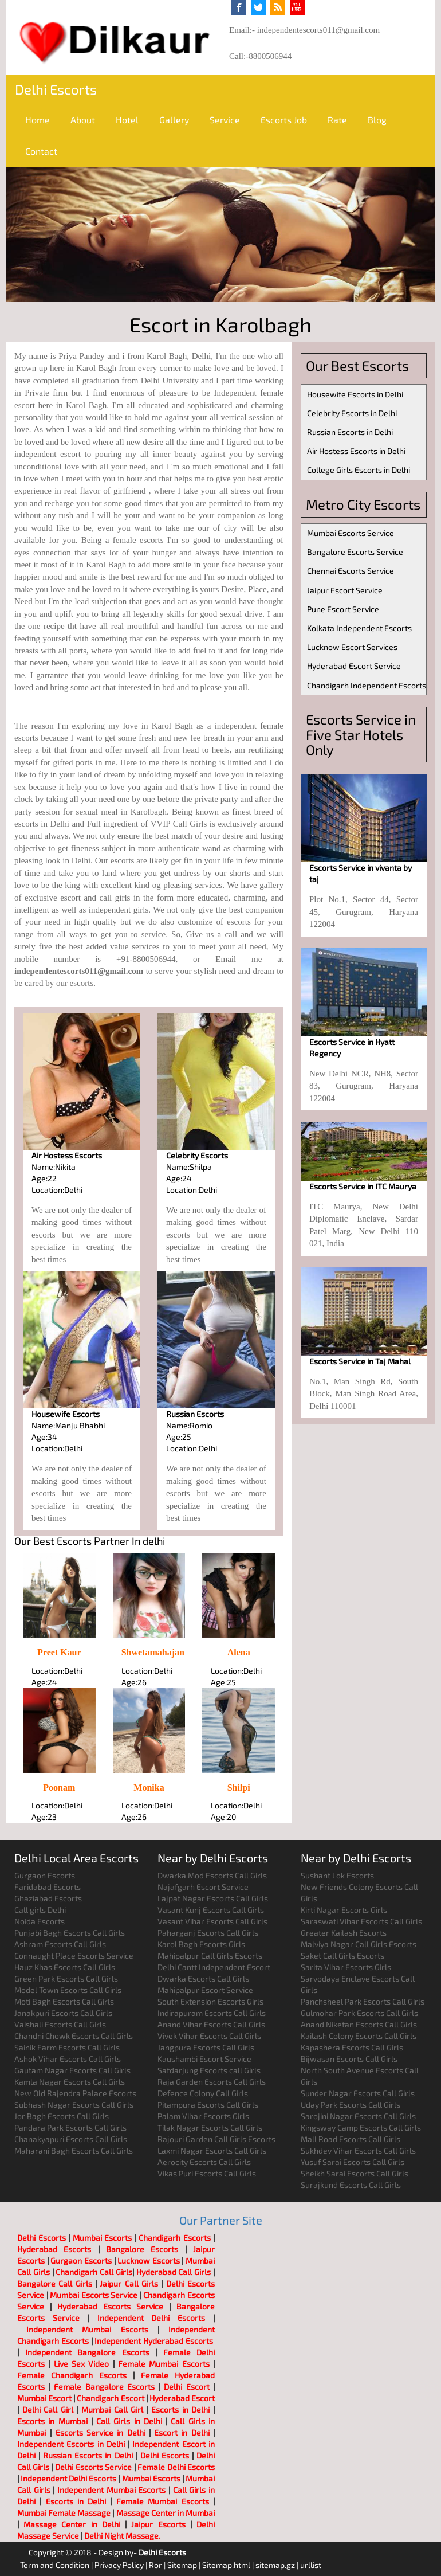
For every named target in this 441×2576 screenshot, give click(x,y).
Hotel (127, 119)
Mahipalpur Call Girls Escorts (210, 1955)
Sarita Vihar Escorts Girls (346, 1967)
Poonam (59, 1787)
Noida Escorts (39, 1921)
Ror (155, 2565)
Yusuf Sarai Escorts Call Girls (352, 2162)
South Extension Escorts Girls (210, 2001)
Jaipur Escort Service (345, 590)
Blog (377, 119)
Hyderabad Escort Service (354, 666)
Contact (41, 151)
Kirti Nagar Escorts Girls (344, 1910)
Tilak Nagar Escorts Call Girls (210, 2127)
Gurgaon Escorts (44, 1875)
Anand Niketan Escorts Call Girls (359, 2024)
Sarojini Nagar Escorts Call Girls (358, 2116)
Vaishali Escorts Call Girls (60, 2024)
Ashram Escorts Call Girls (60, 1944)
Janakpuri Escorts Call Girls (63, 2013)
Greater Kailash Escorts (344, 1932)
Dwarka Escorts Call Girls (203, 1978)
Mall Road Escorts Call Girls (350, 2139)
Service (225, 119)
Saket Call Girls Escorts (342, 1955)
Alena (238, 1652)
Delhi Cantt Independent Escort (214, 1967)
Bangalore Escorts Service (355, 552)
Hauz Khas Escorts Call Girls (64, 1967)
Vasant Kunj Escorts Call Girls (211, 1910)
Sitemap (182, 2565)
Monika (148, 1787)
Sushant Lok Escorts (337, 1875)
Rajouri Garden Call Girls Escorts (216, 2139)
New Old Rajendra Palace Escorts (75, 2093)
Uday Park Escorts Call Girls (350, 2104)
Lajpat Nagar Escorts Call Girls (213, 1898)
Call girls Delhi (40, 1910)
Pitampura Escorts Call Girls (208, 2104)
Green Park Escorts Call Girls (66, 1978)
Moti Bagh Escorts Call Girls (64, 2001)
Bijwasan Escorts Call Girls (349, 2059)
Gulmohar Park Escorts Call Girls (359, 2013)
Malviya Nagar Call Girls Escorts (358, 1944)
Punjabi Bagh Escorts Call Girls (69, 1932)
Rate (337, 119)
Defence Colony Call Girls (203, 2093)
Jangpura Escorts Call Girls (206, 2047)
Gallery (174, 119)
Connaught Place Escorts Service (73, 1955)
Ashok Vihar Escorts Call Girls (67, 2059)
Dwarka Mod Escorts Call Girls (212, 1875)
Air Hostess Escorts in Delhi (356, 451)
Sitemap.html (226, 2565)
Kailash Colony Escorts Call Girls (358, 2036)
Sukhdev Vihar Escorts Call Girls (358, 2150)
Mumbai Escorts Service (350, 533)
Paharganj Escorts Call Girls (208, 1932)
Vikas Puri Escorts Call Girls (207, 2173)
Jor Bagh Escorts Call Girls (61, 2116)
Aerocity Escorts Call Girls (204, 2162)
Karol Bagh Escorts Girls (201, 1944)
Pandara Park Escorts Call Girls (70, 2127)
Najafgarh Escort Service (203, 1887)
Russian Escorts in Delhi (350, 432)
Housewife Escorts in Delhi (355, 394)
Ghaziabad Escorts (48, 1898)
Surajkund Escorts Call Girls (351, 2185)
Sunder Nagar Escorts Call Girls (358, 2093)
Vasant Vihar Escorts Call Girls (212, 1921)
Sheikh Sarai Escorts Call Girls (354, 2173)
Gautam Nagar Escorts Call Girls (72, 2070)
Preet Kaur (59, 1652)
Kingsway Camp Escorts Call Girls (361, 2127)
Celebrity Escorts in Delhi (352, 413)
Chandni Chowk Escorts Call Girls (73, 2036)
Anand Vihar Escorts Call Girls (211, 2024)
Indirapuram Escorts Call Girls (212, 2013)
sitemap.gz (275, 2565)
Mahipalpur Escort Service (205, 1990)
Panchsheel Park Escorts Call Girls (362, 2001)
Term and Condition (54, 2565)
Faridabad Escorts (47, 1887)
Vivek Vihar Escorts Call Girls (209, 2036)
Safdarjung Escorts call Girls (209, 2070)
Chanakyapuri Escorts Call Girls (70, 2139)
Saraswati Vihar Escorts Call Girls (361, 1921)
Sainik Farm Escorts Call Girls (67, 2047)
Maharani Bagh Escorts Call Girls (73, 2150)
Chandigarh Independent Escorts (366, 685)
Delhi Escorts (56, 89)
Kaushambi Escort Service (204, 2059)
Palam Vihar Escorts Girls (203, 2116)
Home (37, 119)
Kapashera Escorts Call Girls (352, 2047)
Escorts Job (284, 119)
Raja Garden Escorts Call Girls (212, 2081)
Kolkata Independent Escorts (359, 628)
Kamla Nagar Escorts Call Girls (69, 2081)
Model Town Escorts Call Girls (67, 1990)
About (82, 119)
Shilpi (238, 1787)
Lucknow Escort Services (352, 647)
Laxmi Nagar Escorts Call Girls (212, 2150)
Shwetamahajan (152, 1652)
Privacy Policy (119, 2565)
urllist (310, 2565)
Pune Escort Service (343, 609)
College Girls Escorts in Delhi (358, 470)
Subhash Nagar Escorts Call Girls (73, 2104)
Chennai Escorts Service (350, 571)
